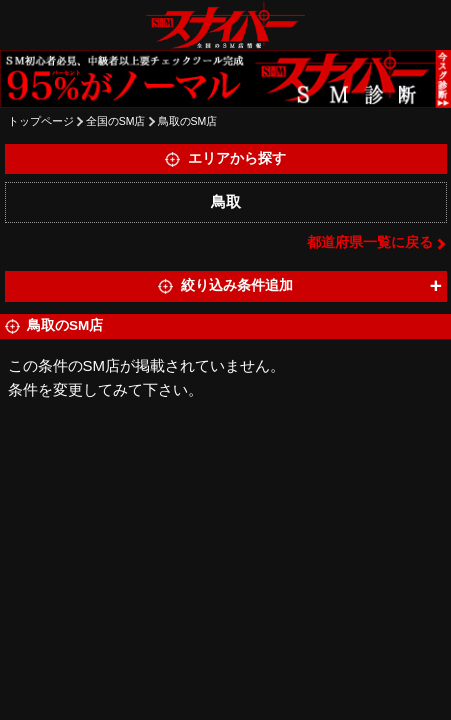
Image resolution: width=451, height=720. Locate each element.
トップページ (41, 121)
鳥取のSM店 (188, 121)
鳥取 (226, 201)
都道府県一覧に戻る (370, 242)
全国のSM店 (116, 121)
